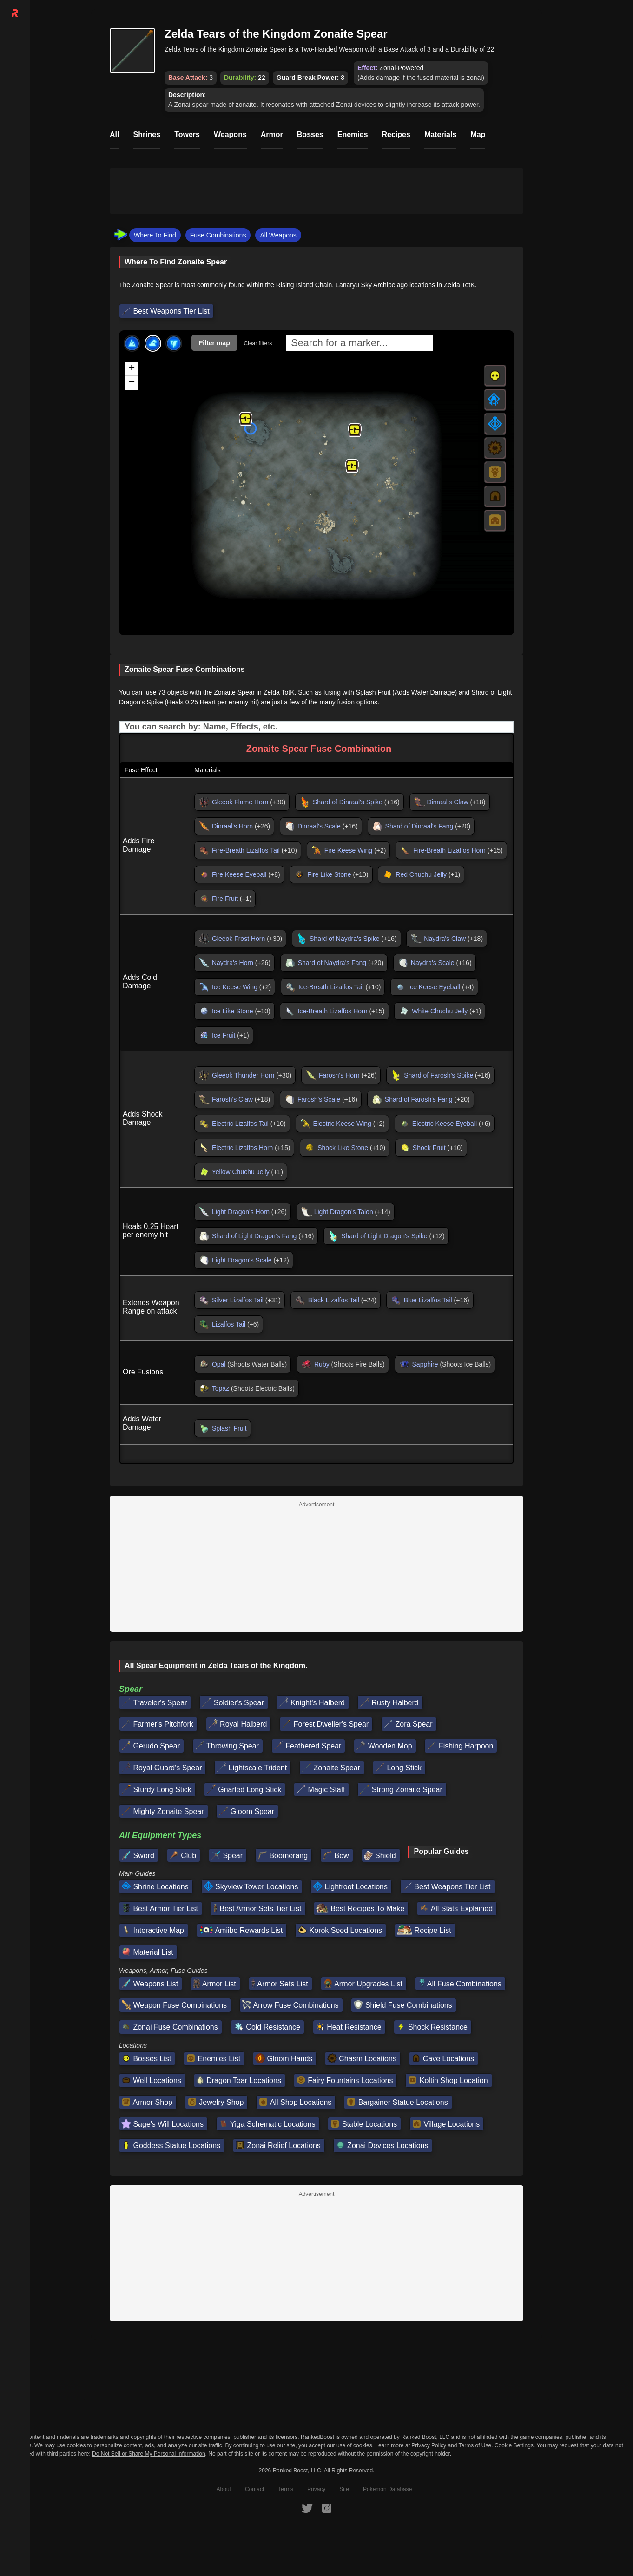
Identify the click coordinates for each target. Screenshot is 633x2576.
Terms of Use (475, 2445)
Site (344, 2489)
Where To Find (155, 235)
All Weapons (278, 235)
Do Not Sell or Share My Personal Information (148, 2454)
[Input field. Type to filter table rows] (316, 727)
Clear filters (258, 343)
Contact (254, 2489)
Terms (285, 2489)
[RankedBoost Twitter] (307, 2508)
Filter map (214, 343)
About (224, 2489)
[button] (354, 429)
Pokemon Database (387, 2489)
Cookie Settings (514, 2445)
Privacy (316, 2489)
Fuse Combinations (218, 235)
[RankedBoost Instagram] (326, 2508)
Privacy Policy (428, 2445)
